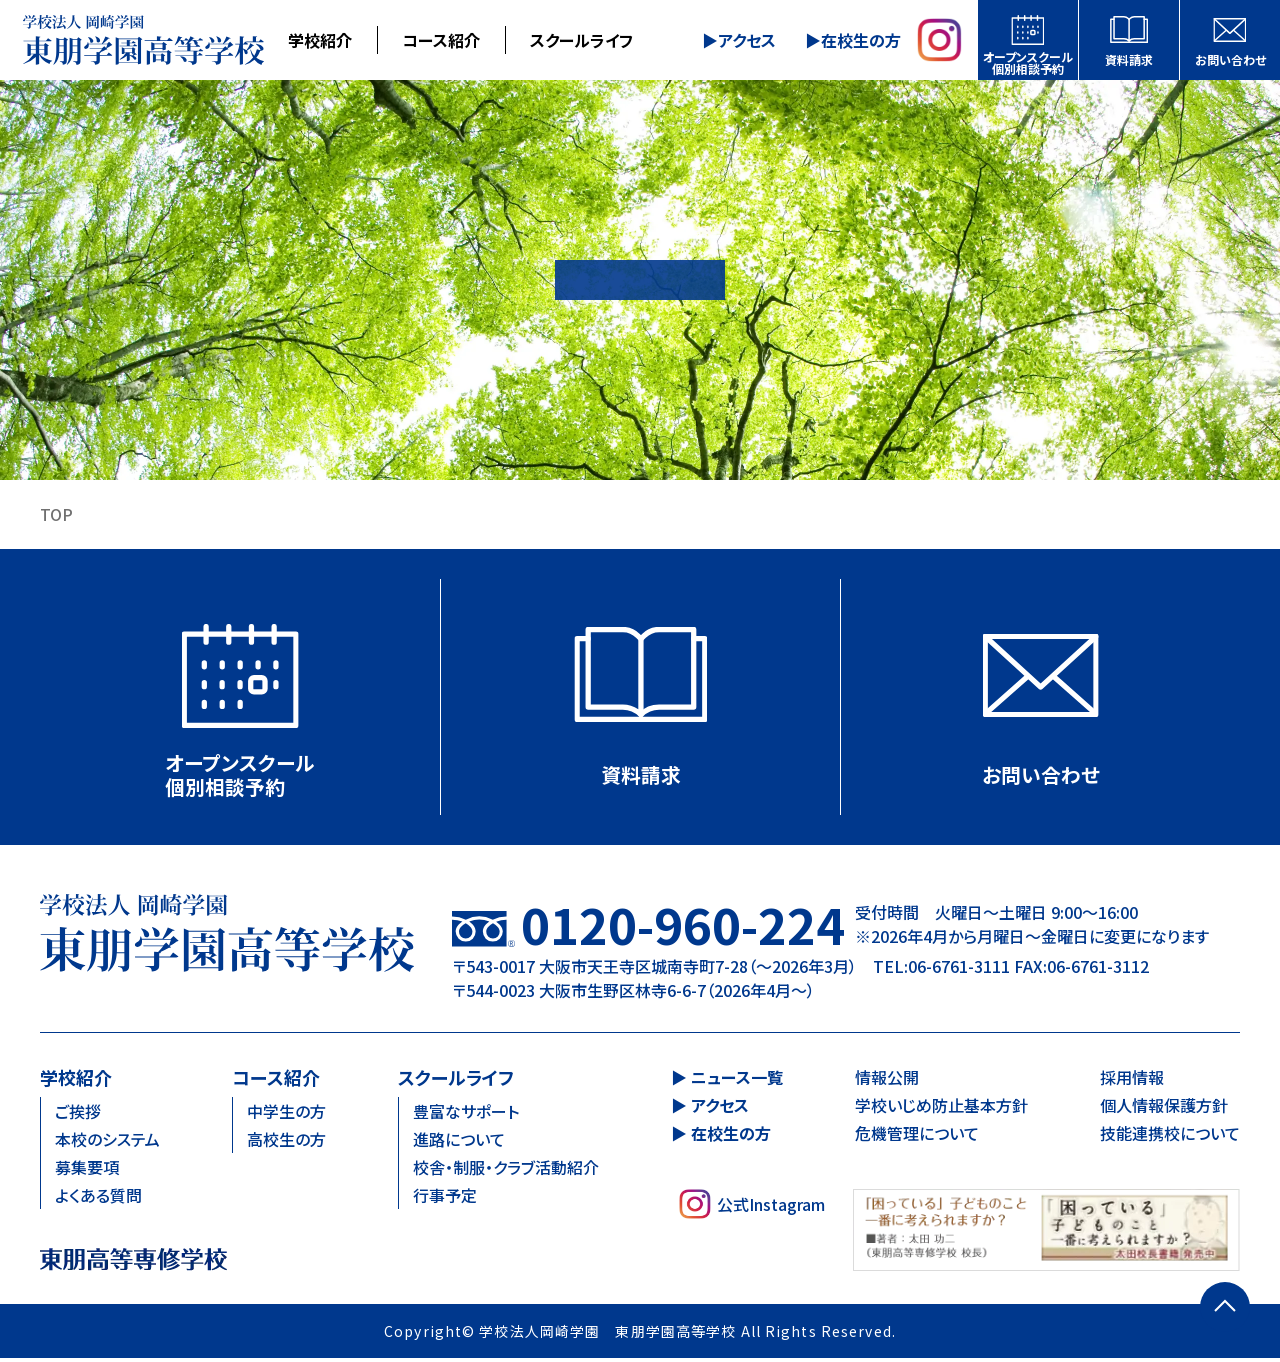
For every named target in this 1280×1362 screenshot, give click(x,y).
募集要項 (87, 1170)
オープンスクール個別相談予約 (1028, 62)
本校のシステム (107, 1142)
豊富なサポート (466, 1114)
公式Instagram (752, 1207)
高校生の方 (286, 1142)
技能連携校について (1170, 1136)
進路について (459, 1142)
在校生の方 (860, 40)
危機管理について (917, 1136)
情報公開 (887, 1080)
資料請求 (1129, 59)
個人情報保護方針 (1164, 1108)
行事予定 (445, 1198)
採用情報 (1132, 1080)
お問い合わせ (1230, 59)
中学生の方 (286, 1114)
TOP (56, 514)
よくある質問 (98, 1198)
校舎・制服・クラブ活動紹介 (506, 1170)
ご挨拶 (78, 1114)
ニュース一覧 (737, 1080)
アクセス (747, 40)
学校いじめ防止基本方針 (941, 1108)
